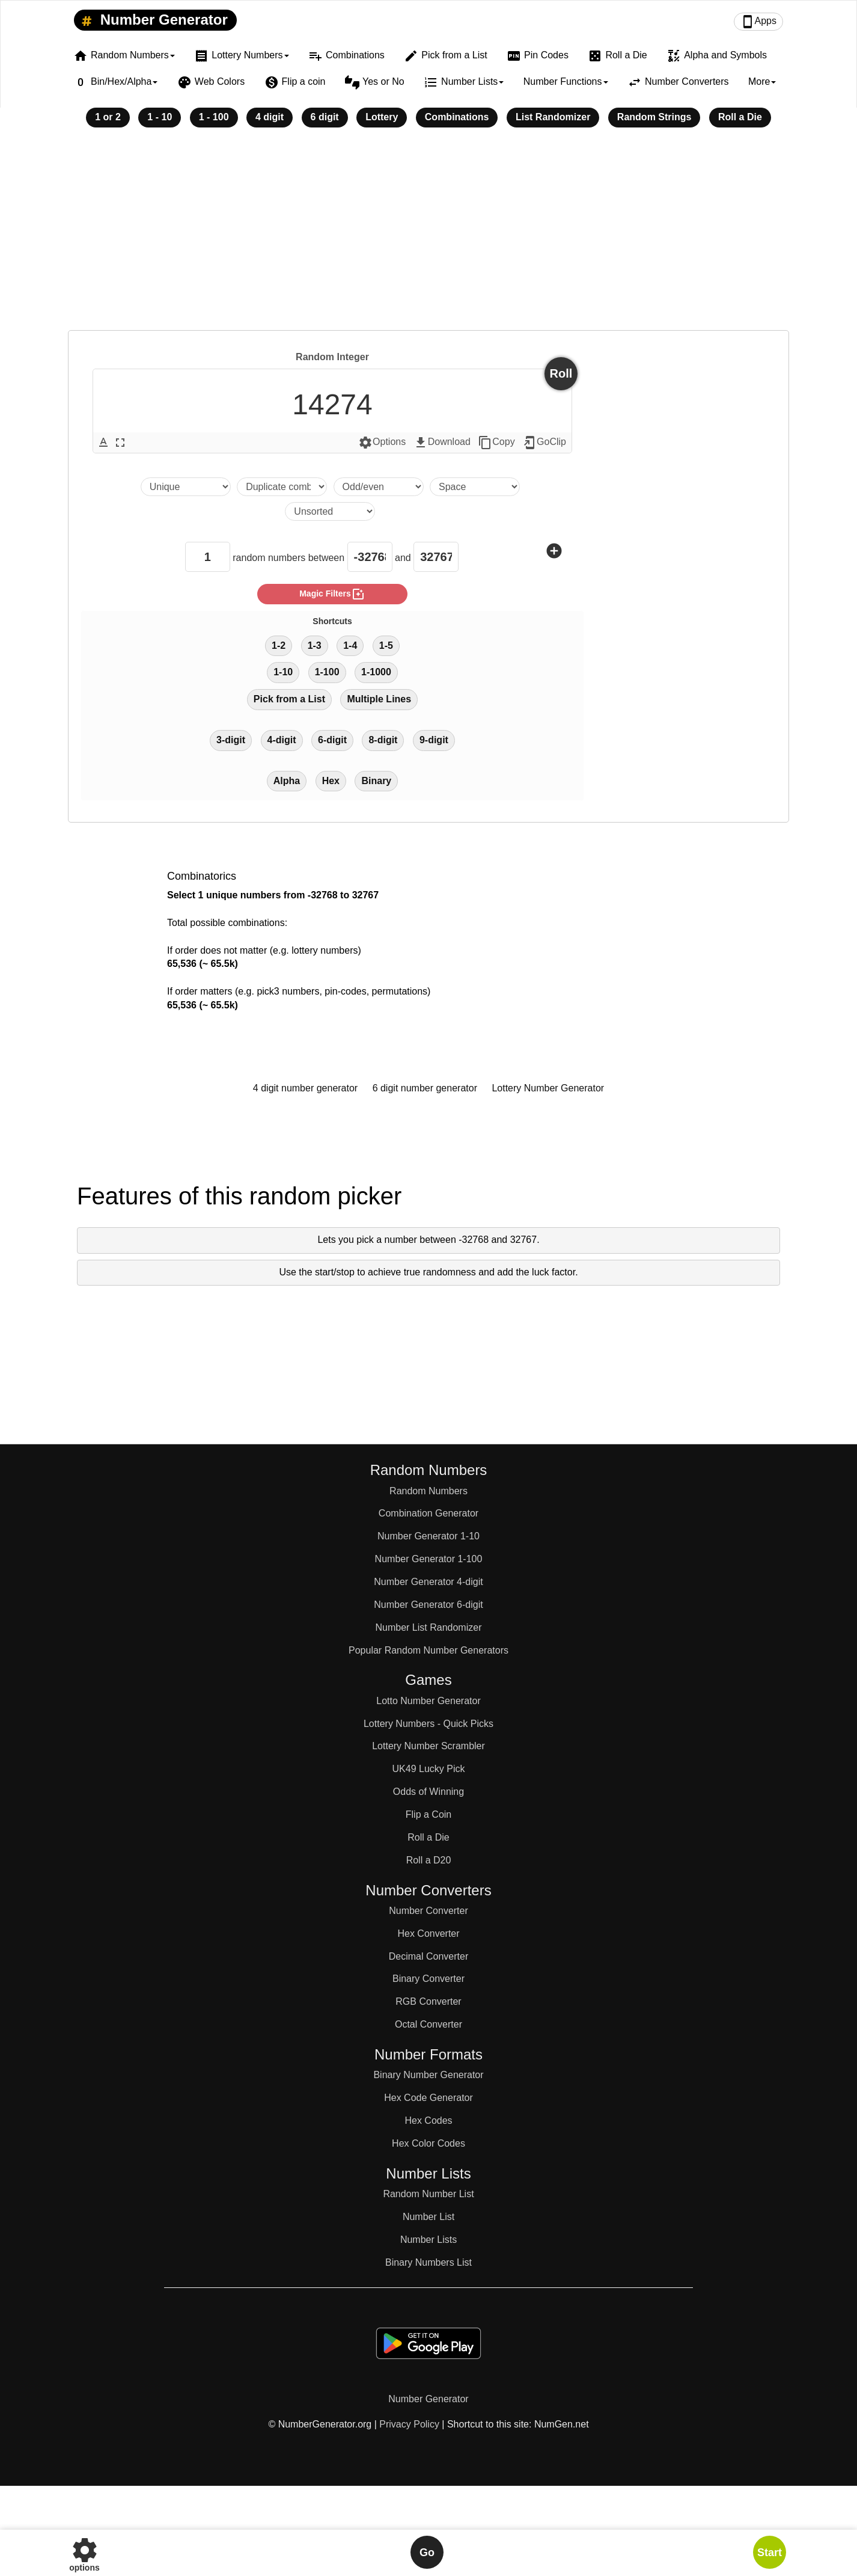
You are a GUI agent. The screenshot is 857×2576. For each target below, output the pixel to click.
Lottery (381, 117)
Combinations (346, 56)
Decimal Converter (428, 1956)
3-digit (230, 740)
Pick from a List (445, 56)
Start (769, 2553)
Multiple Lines (379, 699)
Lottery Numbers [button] (241, 56)
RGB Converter (428, 2001)
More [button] (762, 81)
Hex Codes (428, 2120)
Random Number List (428, 2194)
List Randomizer (553, 117)
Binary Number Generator (428, 2075)
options (84, 2552)
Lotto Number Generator (428, 1701)
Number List (428, 2217)
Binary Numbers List (428, 2262)
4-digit (281, 740)
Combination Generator (428, 1513)
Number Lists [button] (464, 82)
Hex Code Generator (428, 2098)
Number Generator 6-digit (428, 1604)
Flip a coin (295, 82)
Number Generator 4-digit (428, 1582)
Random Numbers (428, 1491)
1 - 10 (159, 117)
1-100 (327, 672)
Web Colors (211, 82)
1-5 (386, 645)
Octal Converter (428, 2024)
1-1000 (376, 672)
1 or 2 (108, 117)
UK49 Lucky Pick (428, 1769)
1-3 (315, 645)
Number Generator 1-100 (429, 1559)
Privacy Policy (409, 2424)
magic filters (332, 594)
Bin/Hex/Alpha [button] (115, 82)
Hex (331, 781)
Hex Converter (428, 1933)
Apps (758, 21)
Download (442, 442)
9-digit (433, 740)
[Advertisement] (428, 237)
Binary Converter (428, 1978)
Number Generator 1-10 (428, 1536)
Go (427, 2553)
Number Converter (428, 1911)
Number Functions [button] (565, 81)
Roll (561, 373)
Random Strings (654, 117)
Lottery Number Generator (548, 1088)
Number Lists (428, 2239)
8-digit (382, 740)
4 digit (269, 117)
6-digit (332, 740)
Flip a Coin (428, 1814)
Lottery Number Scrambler (428, 1746)
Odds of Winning (428, 1791)
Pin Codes (538, 56)
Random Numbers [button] (124, 56)
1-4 (350, 645)
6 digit (325, 117)
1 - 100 (214, 117)
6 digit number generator (425, 1088)
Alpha (286, 781)
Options (382, 442)
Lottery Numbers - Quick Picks (428, 1724)
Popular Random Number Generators (428, 1650)
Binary (376, 781)
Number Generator (152, 20)
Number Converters (678, 82)
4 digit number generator (305, 1088)
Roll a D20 (428, 1860)
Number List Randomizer (429, 1627)
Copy (496, 442)
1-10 (283, 672)
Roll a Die (617, 56)
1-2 (278, 645)
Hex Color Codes (428, 2143)
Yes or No (374, 82)
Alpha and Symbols (716, 56)
